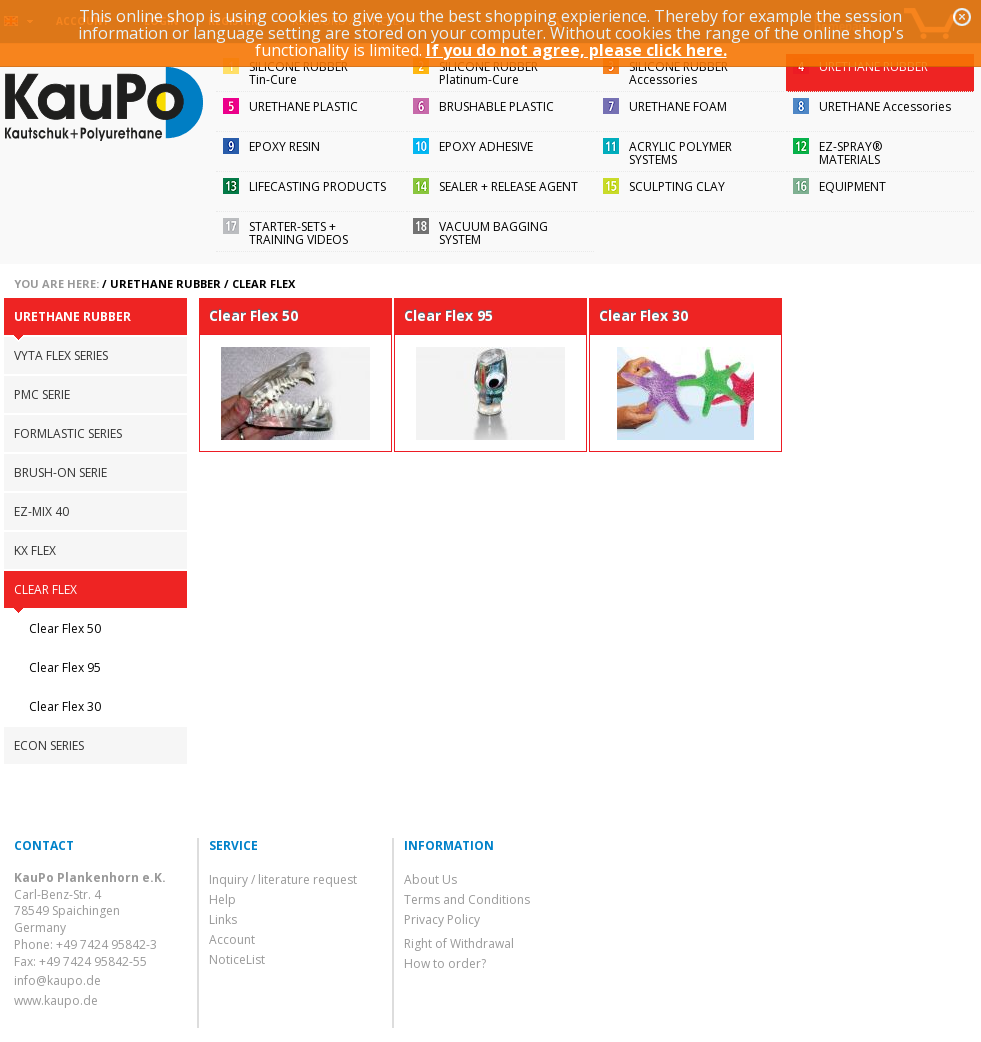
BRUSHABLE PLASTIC (496, 106)
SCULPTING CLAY (677, 186)
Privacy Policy (442, 919)
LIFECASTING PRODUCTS (317, 186)
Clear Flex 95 (65, 667)
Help (222, 899)
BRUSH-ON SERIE (60, 472)
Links (223, 919)
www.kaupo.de (56, 1000)
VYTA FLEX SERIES (61, 355)
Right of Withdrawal (459, 943)
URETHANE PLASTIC (303, 106)
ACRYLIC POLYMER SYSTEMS (680, 153)
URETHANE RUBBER (873, 66)
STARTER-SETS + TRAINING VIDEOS (298, 233)
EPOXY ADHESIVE (486, 146)
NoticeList (237, 959)
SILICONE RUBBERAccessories (678, 73)
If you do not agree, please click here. (576, 50)
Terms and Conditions (467, 899)
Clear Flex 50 (65, 628)
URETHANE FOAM (678, 106)
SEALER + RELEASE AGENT (508, 186)
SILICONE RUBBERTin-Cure (298, 73)
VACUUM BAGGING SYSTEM (493, 233)
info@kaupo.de (57, 980)
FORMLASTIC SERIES (68, 433)
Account (232, 939)
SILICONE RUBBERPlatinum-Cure (488, 73)
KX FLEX (35, 550)
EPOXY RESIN (284, 146)
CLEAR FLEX (263, 283)
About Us (430, 879)
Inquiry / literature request (283, 879)
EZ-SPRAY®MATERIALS (850, 153)
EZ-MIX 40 (41, 511)
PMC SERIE (42, 394)
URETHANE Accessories (885, 106)
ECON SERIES (49, 745)
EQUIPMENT (852, 186)
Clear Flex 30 (65, 706)
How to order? (445, 963)
